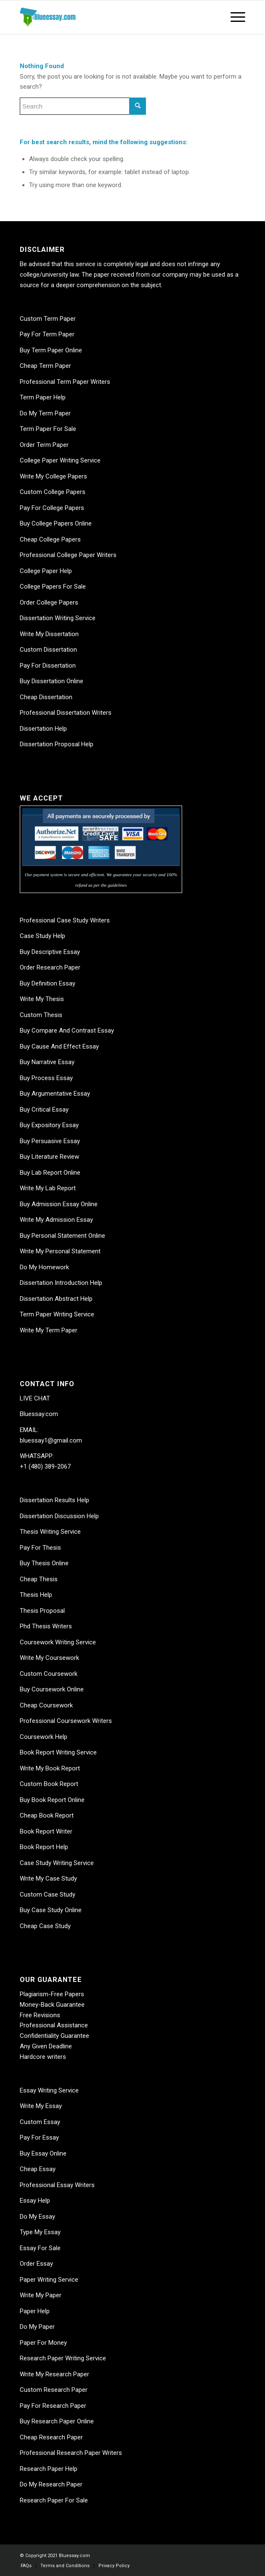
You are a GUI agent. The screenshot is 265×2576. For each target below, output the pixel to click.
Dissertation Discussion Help (59, 1516)
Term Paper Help (43, 397)
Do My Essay (37, 2216)
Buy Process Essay (46, 1078)
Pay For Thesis (40, 1547)
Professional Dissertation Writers (65, 712)
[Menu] (233, 17)
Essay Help (35, 2200)
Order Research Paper (50, 967)
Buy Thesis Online (44, 1563)
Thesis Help (36, 1594)
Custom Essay (40, 2122)
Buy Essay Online (43, 2153)
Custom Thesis (41, 1015)
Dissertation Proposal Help (56, 744)
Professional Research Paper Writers (71, 2453)
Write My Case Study (48, 1878)
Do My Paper (37, 2326)
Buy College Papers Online (56, 523)
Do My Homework (44, 1267)
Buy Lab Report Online (50, 1172)
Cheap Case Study (45, 1926)
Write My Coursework (49, 1658)
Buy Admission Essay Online (59, 1204)
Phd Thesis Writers (46, 1626)
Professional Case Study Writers (65, 920)
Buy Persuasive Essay (50, 1141)
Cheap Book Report (47, 1815)
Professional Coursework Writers (66, 1721)
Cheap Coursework (46, 1705)
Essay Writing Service (49, 2090)
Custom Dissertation (48, 649)
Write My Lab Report (48, 1188)
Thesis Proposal (42, 1610)
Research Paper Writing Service (63, 2358)
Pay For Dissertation (48, 665)
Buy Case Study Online (51, 1910)
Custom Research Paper (53, 2390)
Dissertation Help (43, 728)
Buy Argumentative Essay (55, 1093)
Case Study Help (42, 936)
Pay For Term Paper (47, 334)
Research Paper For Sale (54, 2500)
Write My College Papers (53, 476)
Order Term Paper (44, 445)
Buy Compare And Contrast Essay (67, 1030)
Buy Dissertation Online (51, 681)
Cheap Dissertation (46, 697)
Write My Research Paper (54, 2374)
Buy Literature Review (49, 1156)
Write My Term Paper (48, 1330)
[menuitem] (26, 2565)
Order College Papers (49, 602)
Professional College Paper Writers (68, 555)
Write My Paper (40, 2295)
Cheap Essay (38, 2169)
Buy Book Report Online (52, 1800)
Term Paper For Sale (48, 429)
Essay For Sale (40, 2248)
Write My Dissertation (49, 634)
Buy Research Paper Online (57, 2421)
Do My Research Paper (51, 2484)
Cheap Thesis (39, 1579)
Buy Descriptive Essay (50, 952)
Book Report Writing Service (58, 1752)
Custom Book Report (49, 1784)
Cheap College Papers (50, 539)
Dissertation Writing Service (57, 618)
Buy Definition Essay (47, 983)
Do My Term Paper (45, 413)
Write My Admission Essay (56, 1219)
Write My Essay (41, 2106)
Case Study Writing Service (57, 1863)
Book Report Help (44, 1847)
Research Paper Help (48, 2469)
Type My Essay (40, 2232)
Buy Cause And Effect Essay (59, 1046)
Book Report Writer (46, 1831)
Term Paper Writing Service (57, 1314)
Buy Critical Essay (44, 1109)
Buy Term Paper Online (51, 350)
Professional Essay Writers (57, 2185)
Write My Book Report (50, 1768)
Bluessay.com (39, 1414)
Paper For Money (43, 2342)
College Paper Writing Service (60, 460)
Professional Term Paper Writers (65, 382)
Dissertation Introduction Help (61, 1283)
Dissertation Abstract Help (56, 1299)
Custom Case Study (47, 1894)
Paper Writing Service (49, 2279)
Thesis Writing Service (50, 1531)
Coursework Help (43, 1737)
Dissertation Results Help (54, 1500)
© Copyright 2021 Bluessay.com (55, 2555)
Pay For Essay (39, 2137)
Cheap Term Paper (45, 366)
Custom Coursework (48, 1674)
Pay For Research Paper (53, 2406)
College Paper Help (46, 571)
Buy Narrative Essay (47, 1062)
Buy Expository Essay (49, 1125)
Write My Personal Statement (60, 1251)
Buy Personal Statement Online (62, 1235)
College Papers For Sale (53, 586)
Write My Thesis (42, 999)
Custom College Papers (52, 492)
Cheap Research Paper (51, 2437)
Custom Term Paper (48, 318)
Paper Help (35, 2311)
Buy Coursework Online (52, 1689)
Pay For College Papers (52, 508)
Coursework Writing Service (58, 1642)
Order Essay (36, 2263)
